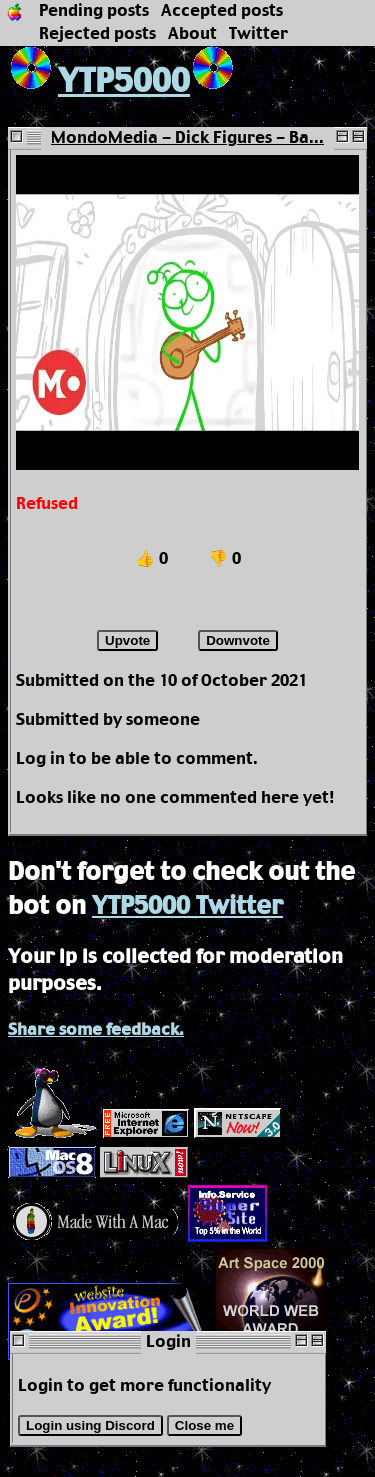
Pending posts (94, 11)
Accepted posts (222, 11)
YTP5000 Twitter (187, 907)
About (192, 34)
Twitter (258, 34)
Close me (204, 1425)
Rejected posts (97, 34)
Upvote (127, 640)
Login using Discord (90, 1425)
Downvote (238, 640)
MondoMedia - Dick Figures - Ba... (187, 138)
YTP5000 (99, 82)
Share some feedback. (96, 1030)
